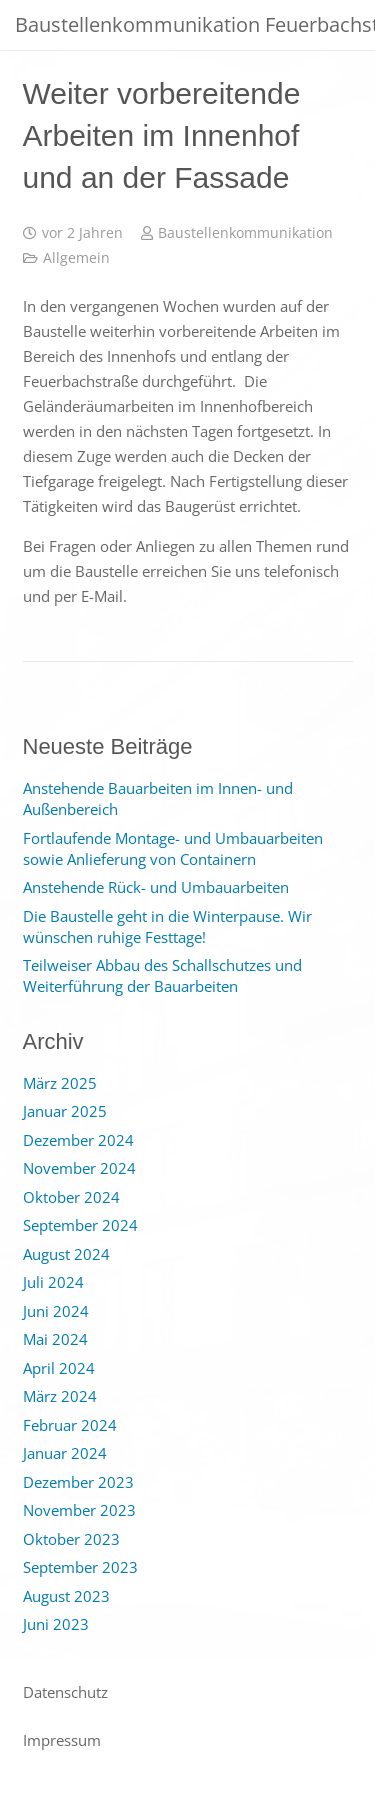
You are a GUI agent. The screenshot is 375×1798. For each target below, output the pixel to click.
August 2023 (66, 1596)
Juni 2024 (56, 1311)
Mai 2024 (55, 1339)
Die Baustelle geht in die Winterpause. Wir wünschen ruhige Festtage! (167, 926)
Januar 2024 (65, 1453)
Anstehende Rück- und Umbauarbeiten (156, 887)
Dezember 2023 (78, 1482)
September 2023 (80, 1567)
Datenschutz (65, 1692)
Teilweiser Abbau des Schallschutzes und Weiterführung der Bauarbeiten (162, 975)
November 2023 (79, 1510)
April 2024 (59, 1368)
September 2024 (80, 1225)
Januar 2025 (65, 1111)
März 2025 (60, 1083)
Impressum (62, 1740)
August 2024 (66, 1254)
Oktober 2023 (71, 1539)
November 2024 (79, 1168)
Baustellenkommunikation (245, 233)
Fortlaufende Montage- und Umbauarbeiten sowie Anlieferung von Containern (173, 848)
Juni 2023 (56, 1624)
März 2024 (60, 1396)
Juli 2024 (53, 1282)
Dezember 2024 (78, 1140)
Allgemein (76, 258)
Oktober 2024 (71, 1197)
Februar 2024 (70, 1425)
